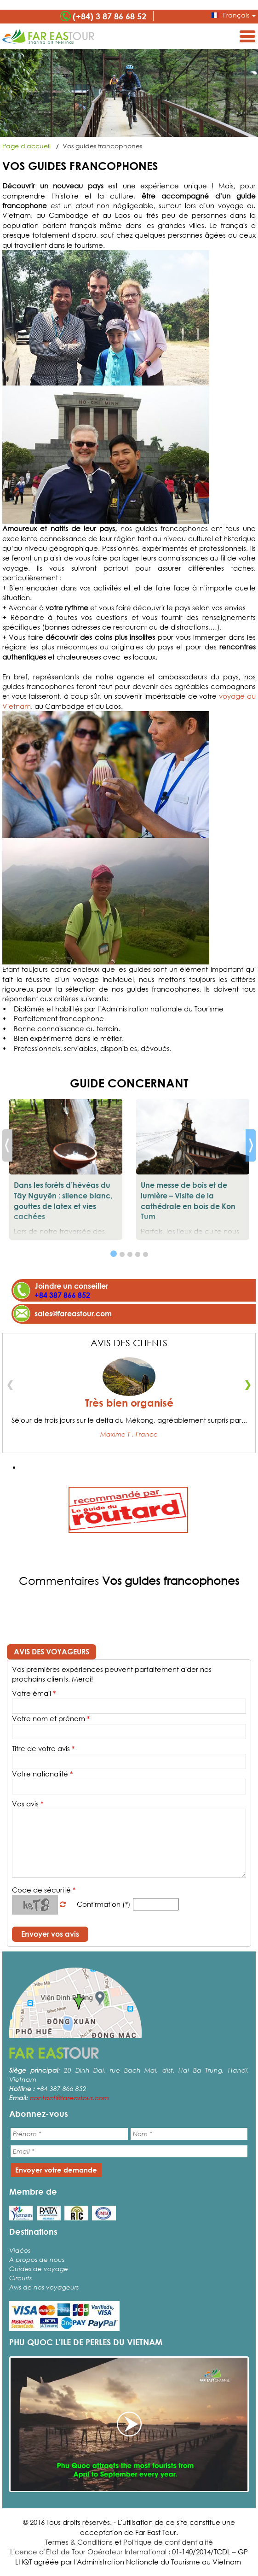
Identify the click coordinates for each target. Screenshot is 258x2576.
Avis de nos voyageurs (44, 2287)
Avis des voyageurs (51, 1651)
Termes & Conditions (79, 2542)
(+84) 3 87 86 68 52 (109, 16)
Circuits (20, 2278)
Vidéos (19, 2250)
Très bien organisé (129, 1403)
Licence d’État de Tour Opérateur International (88, 2551)
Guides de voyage (38, 2268)
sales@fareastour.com (73, 1313)
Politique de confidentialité (168, 2542)
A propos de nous (36, 2259)
